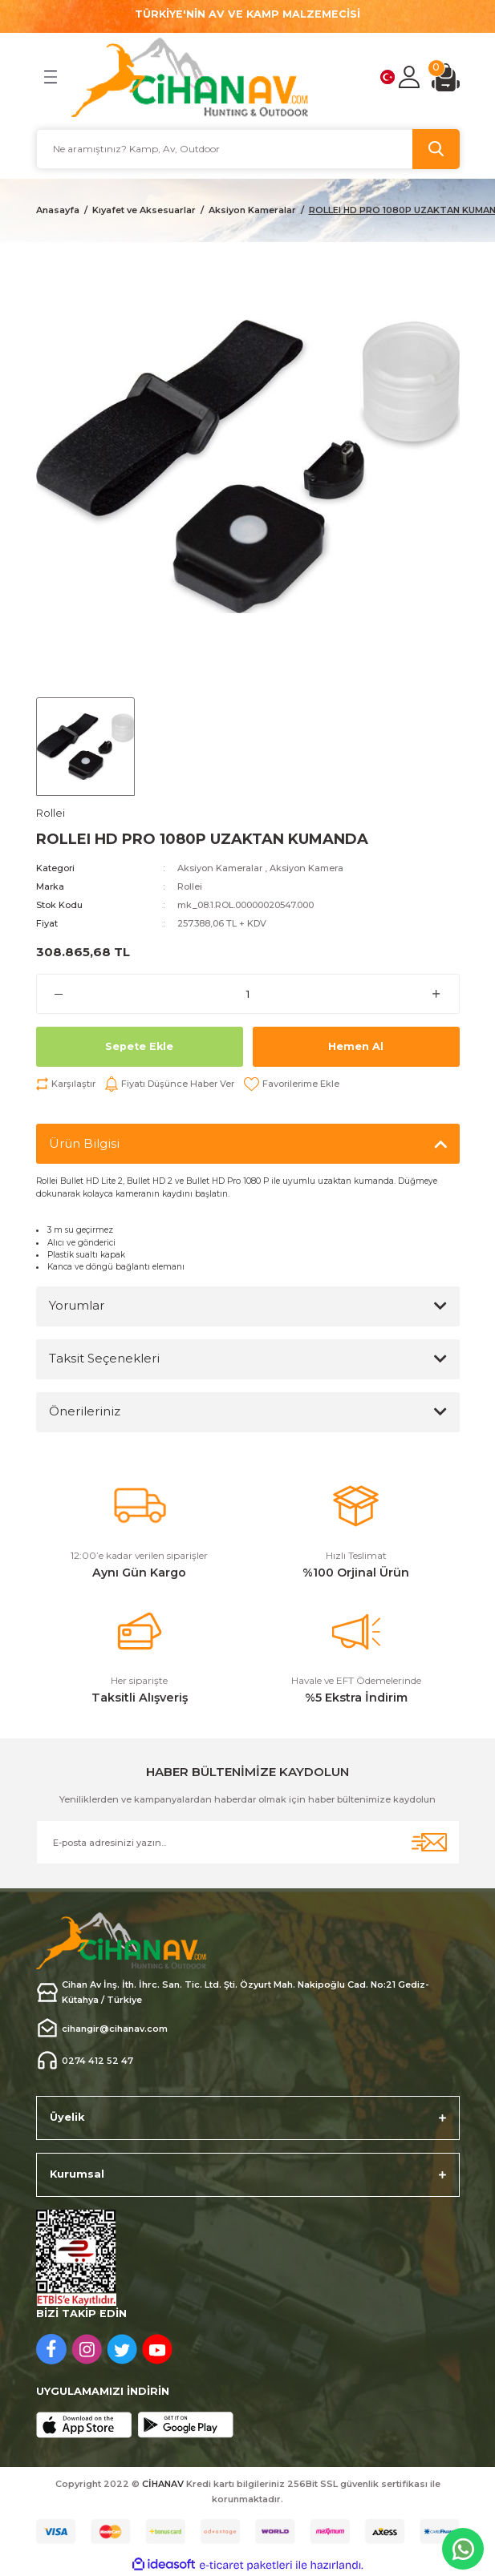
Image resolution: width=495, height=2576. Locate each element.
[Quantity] (248, 994)
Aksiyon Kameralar (219, 868)
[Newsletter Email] (248, 1842)
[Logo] (190, 77)
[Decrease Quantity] (59, 994)
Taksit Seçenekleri (104, 1358)
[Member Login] (409, 77)
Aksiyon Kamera (306, 868)
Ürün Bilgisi (84, 1143)
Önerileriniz (84, 1411)
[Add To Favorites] (291, 1084)
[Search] (248, 149)
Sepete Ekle (139, 1046)
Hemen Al (355, 1046)
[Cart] (446, 77)
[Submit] (429, 1842)
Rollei (189, 886)
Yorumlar (76, 1305)
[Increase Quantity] (437, 994)
